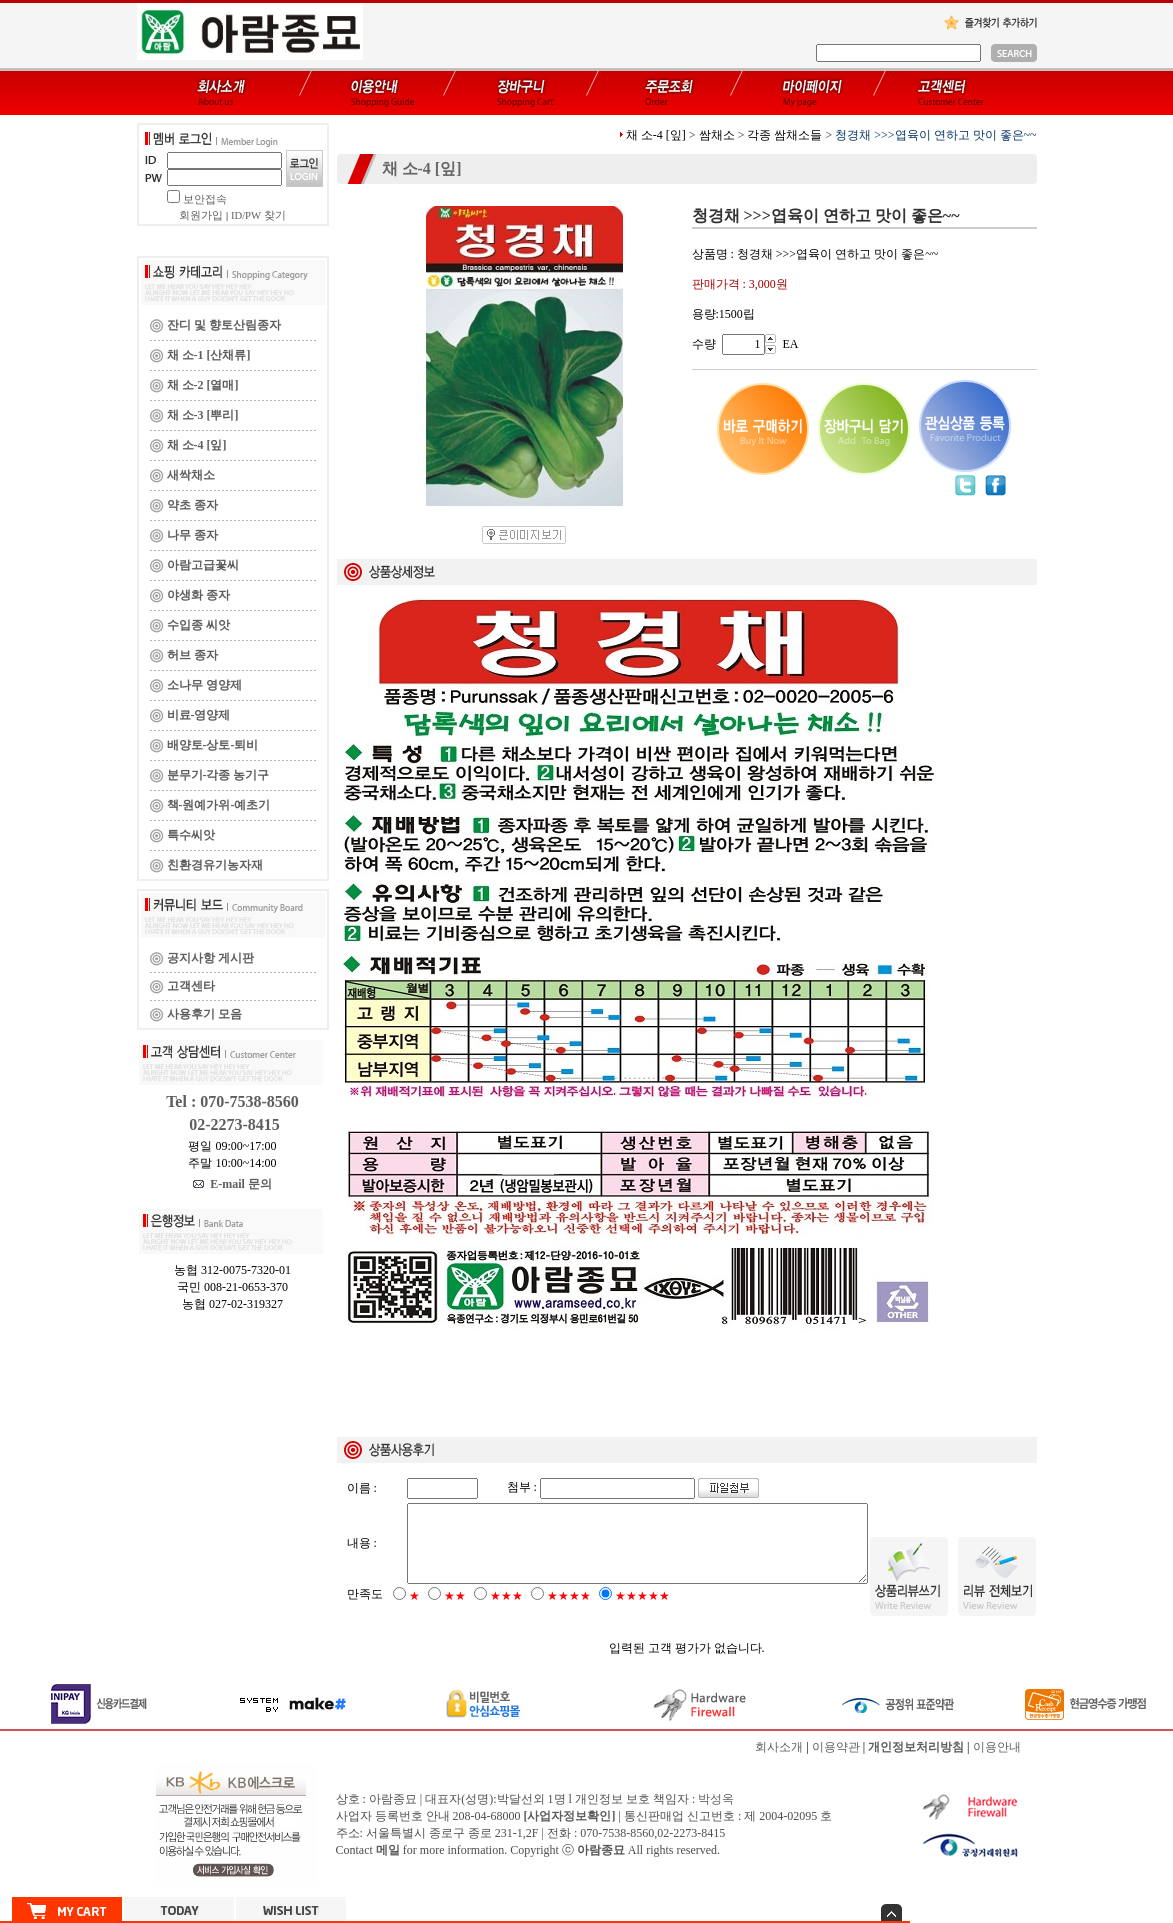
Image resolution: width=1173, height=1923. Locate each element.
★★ (455, 1613)
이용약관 (836, 1764)
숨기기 (891, 1912)
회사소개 (779, 1764)
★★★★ (569, 1613)
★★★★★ (642, 1613)
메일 (388, 1867)
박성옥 (716, 1816)
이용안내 (997, 1764)
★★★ (506, 1613)
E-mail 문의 (232, 1184)
